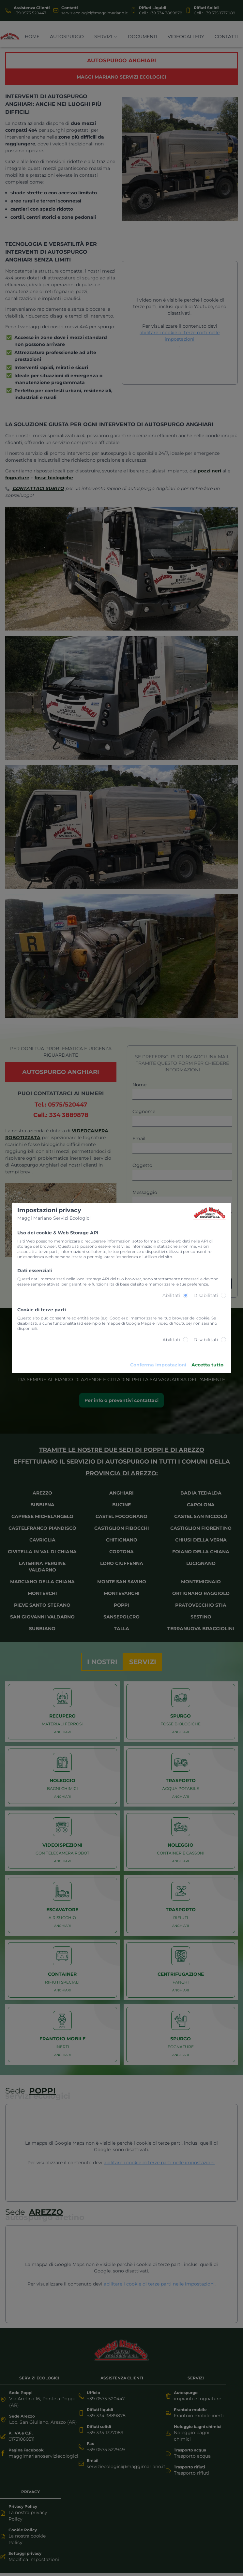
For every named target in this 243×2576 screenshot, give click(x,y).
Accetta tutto (207, 1365)
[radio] (185, 1295)
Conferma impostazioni (158, 1365)
